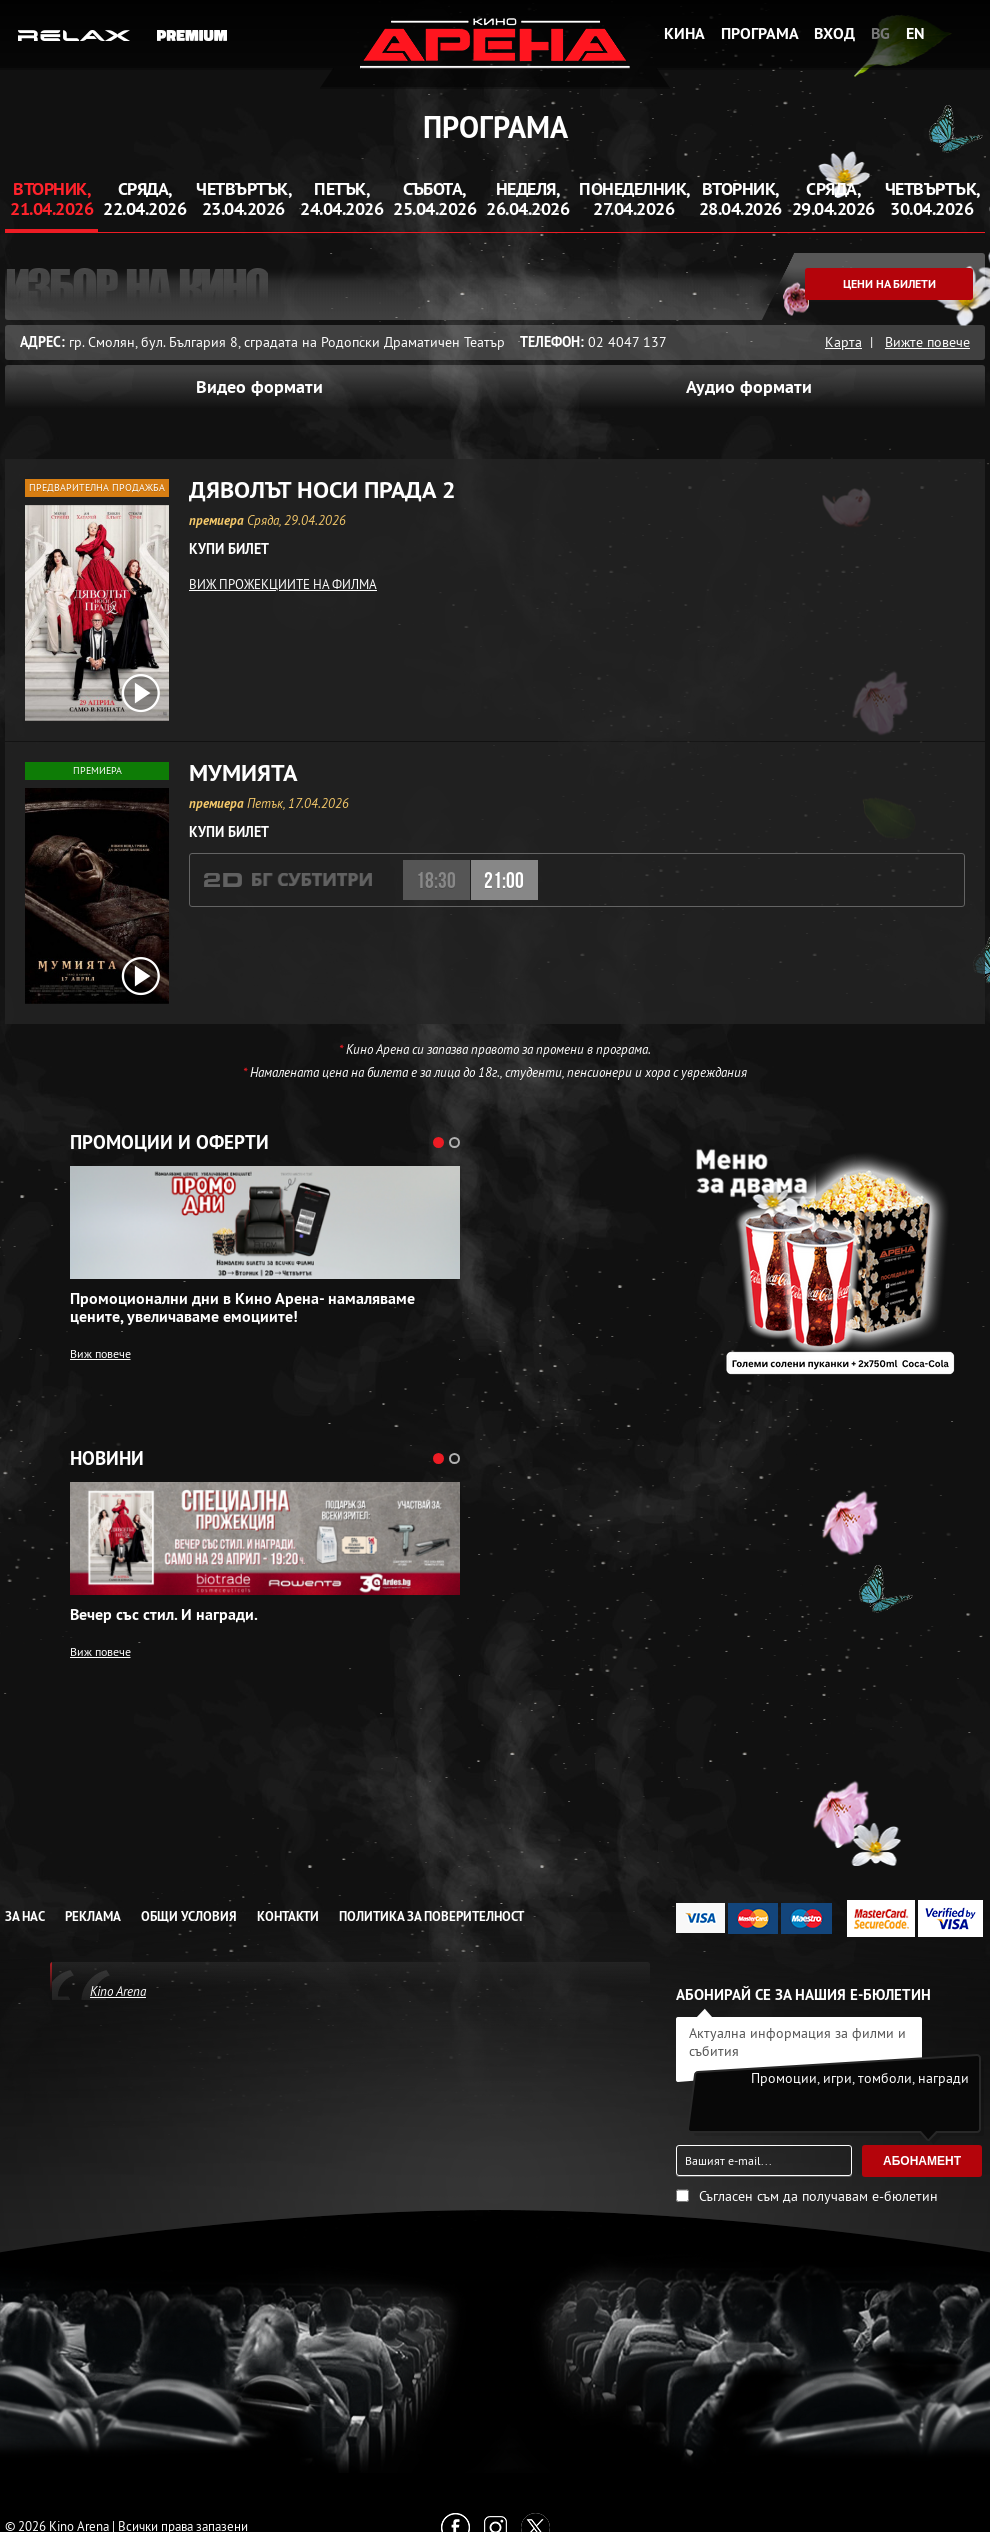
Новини (107, 1459)
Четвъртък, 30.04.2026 (932, 198)
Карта (843, 342)
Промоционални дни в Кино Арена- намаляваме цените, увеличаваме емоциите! (242, 1308)
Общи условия (189, 1916)
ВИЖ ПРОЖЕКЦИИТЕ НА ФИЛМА (283, 584)
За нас (25, 1916)
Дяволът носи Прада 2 (322, 490)
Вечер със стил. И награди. (164, 1615)
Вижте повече (927, 342)
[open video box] (141, 693)
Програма (760, 33)
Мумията (243, 773)
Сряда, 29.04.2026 (833, 198)
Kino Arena (118, 1991)
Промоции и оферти (169, 1143)
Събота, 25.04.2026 (434, 198)
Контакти (288, 1916)
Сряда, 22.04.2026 (144, 198)
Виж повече (100, 1353)
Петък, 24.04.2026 (341, 198)
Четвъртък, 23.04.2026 (243, 198)
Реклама (93, 1916)
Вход (834, 33)
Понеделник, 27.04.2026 (634, 198)
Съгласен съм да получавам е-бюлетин (818, 2196)
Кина (684, 33)
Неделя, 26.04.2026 (527, 198)
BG (880, 33)
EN (915, 33)
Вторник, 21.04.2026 (51, 198)
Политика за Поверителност (431, 1916)
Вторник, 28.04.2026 (740, 198)
